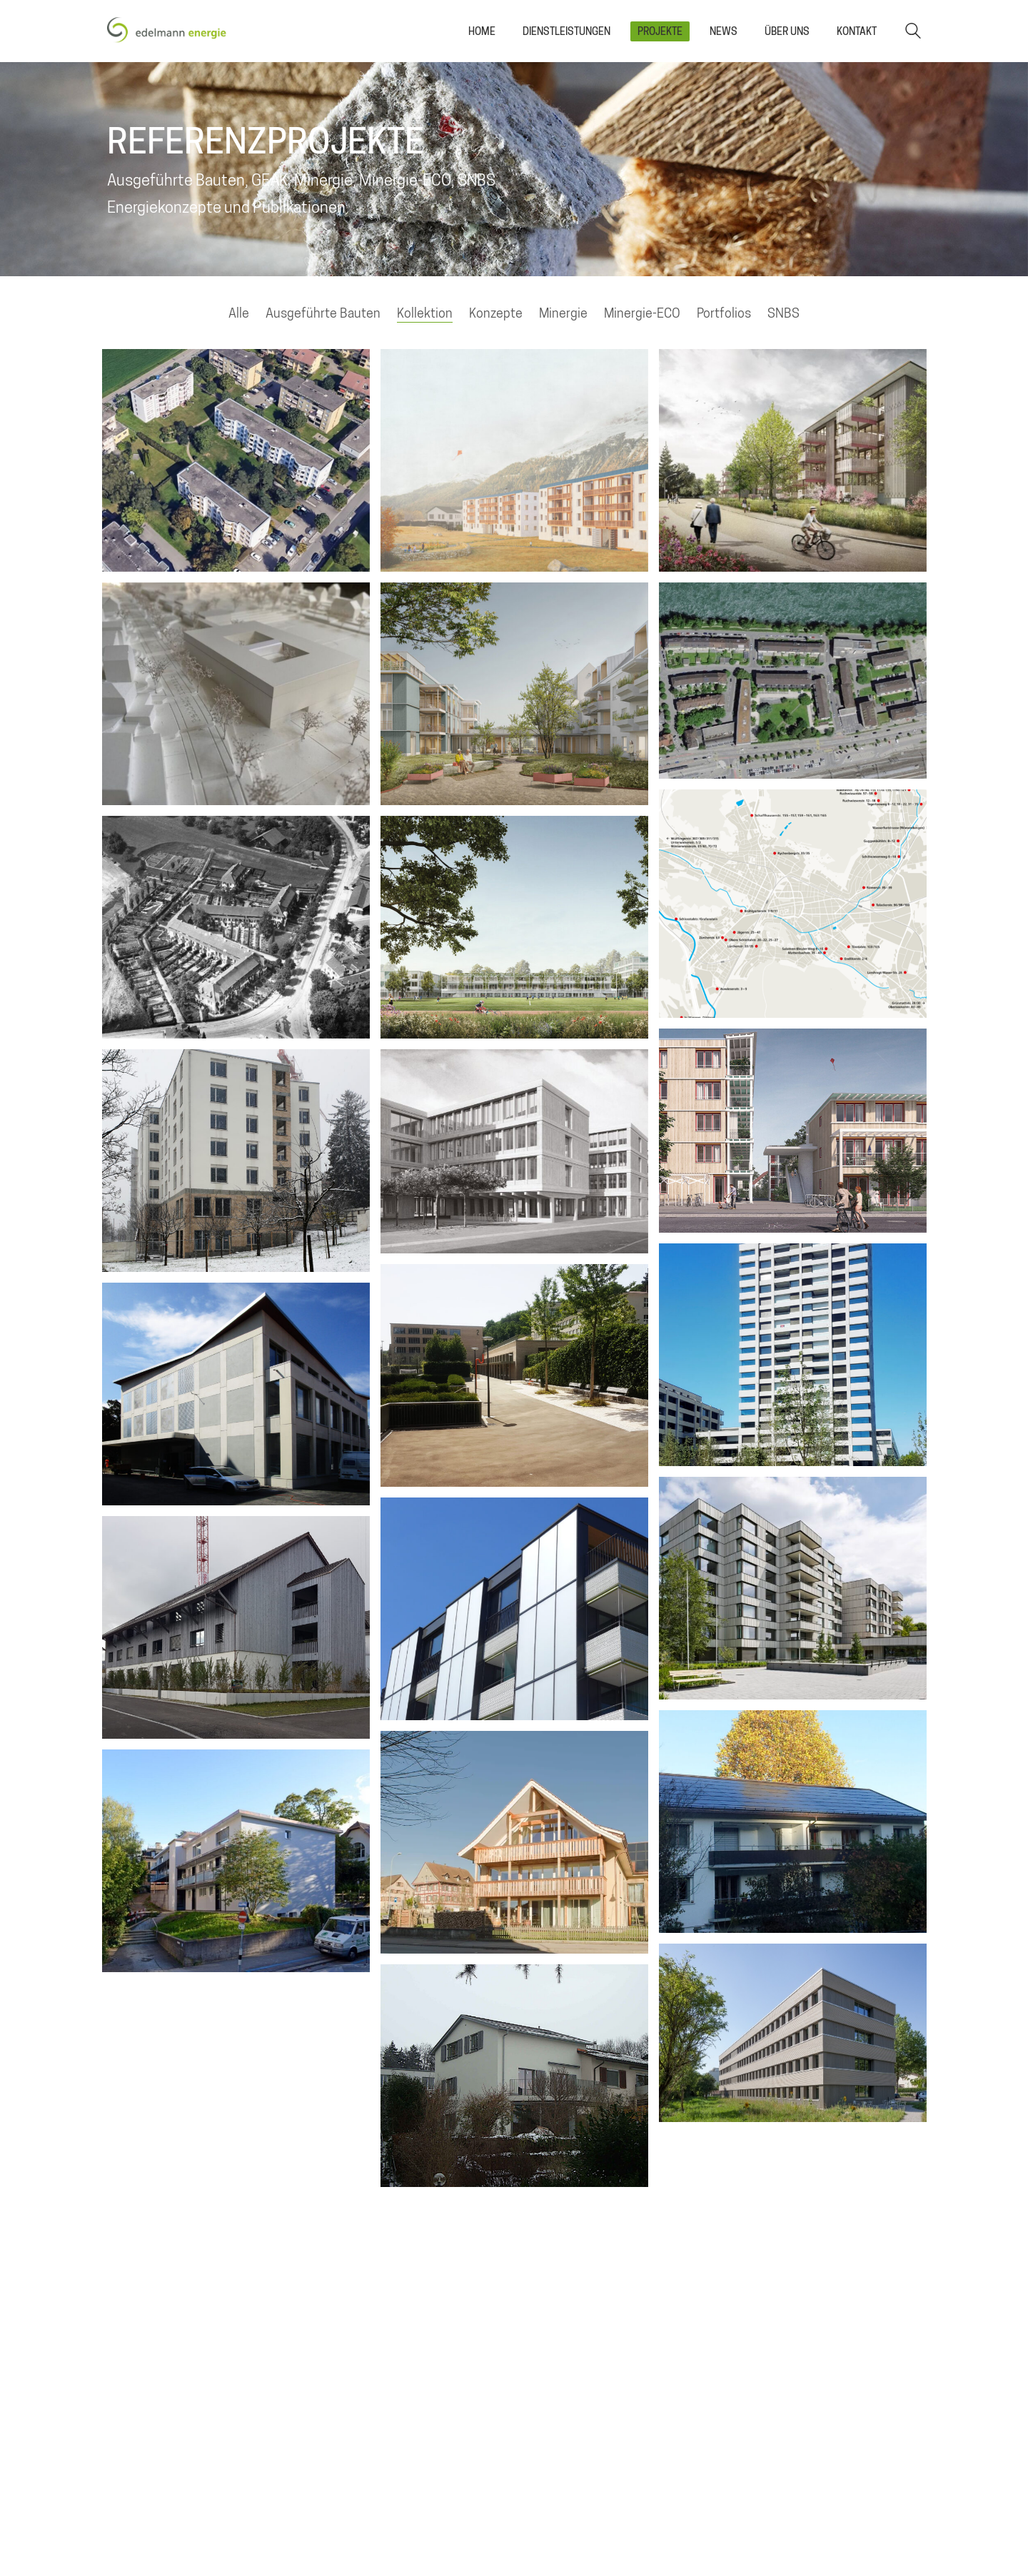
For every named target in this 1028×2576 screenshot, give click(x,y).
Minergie (563, 312)
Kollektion (425, 312)
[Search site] (913, 32)
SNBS (783, 312)
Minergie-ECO (642, 312)
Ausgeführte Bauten (323, 312)
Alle (238, 312)
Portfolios (724, 312)
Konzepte (496, 312)
